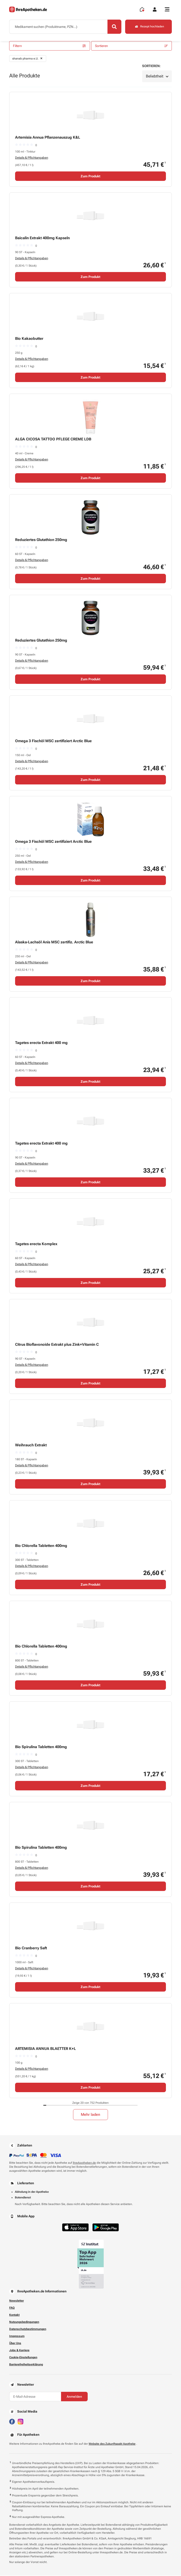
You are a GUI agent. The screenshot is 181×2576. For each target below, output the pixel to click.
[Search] (114, 27)
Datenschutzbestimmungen (27, 2329)
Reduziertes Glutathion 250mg (41, 540)
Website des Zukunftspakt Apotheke (112, 2444)
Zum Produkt (90, 177)
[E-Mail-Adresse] (35, 2397)
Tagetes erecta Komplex (36, 1244)
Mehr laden (90, 2114)
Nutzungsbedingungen (24, 2322)
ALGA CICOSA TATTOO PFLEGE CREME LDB (53, 439)
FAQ (12, 2308)
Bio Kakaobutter (29, 339)
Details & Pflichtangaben (31, 158)
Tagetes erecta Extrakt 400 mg (41, 1043)
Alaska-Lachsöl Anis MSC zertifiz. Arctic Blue (54, 942)
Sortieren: (151, 66)
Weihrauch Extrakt (31, 1445)
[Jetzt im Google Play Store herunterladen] (105, 2228)
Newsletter (16, 2301)
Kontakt (14, 2315)
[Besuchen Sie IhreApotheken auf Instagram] (20, 2421)
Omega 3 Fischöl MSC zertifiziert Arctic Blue (53, 741)
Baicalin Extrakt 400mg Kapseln (42, 238)
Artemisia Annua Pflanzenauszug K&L (47, 138)
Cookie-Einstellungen (23, 2357)
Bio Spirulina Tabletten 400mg (41, 1747)
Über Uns (15, 2343)
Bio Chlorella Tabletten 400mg (41, 1546)
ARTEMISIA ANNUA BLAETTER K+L (45, 2049)
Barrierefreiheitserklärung (26, 2365)
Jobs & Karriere (19, 2350)
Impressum (17, 2336)
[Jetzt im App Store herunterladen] (75, 2228)
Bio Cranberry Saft (31, 1948)
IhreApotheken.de (84, 2163)
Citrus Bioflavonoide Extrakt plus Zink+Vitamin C (57, 1345)
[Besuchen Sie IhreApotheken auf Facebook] (12, 2421)
